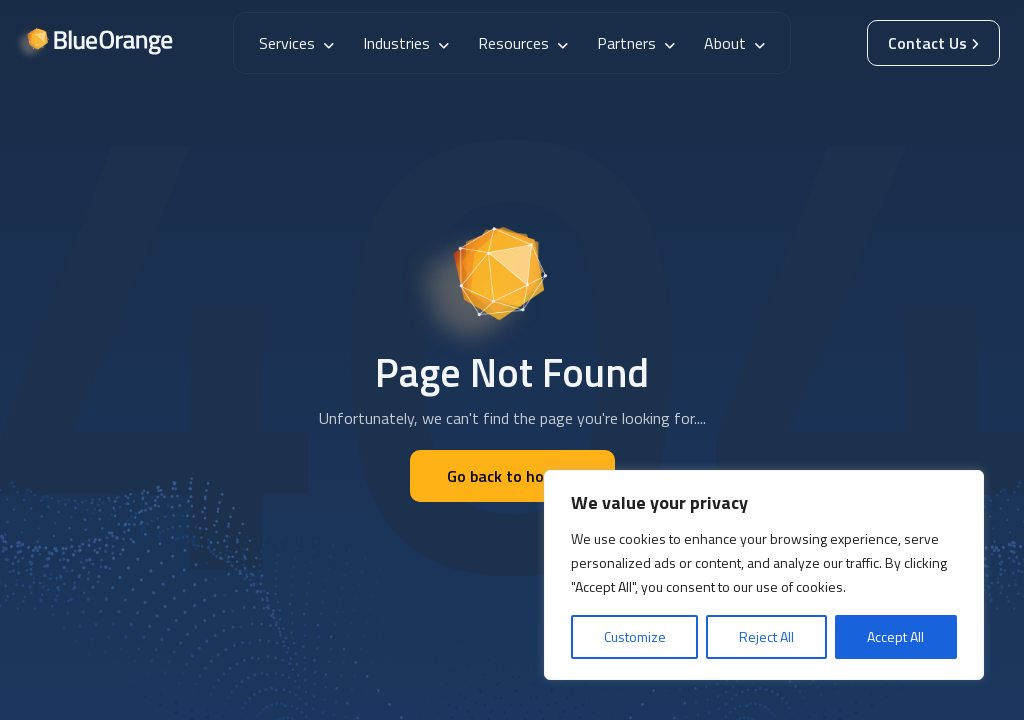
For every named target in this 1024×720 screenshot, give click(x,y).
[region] (764, 575)
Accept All (895, 636)
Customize (635, 636)
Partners (636, 43)
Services (296, 43)
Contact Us (933, 43)
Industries (406, 43)
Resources (523, 43)
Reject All (766, 636)
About (734, 43)
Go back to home (512, 476)
